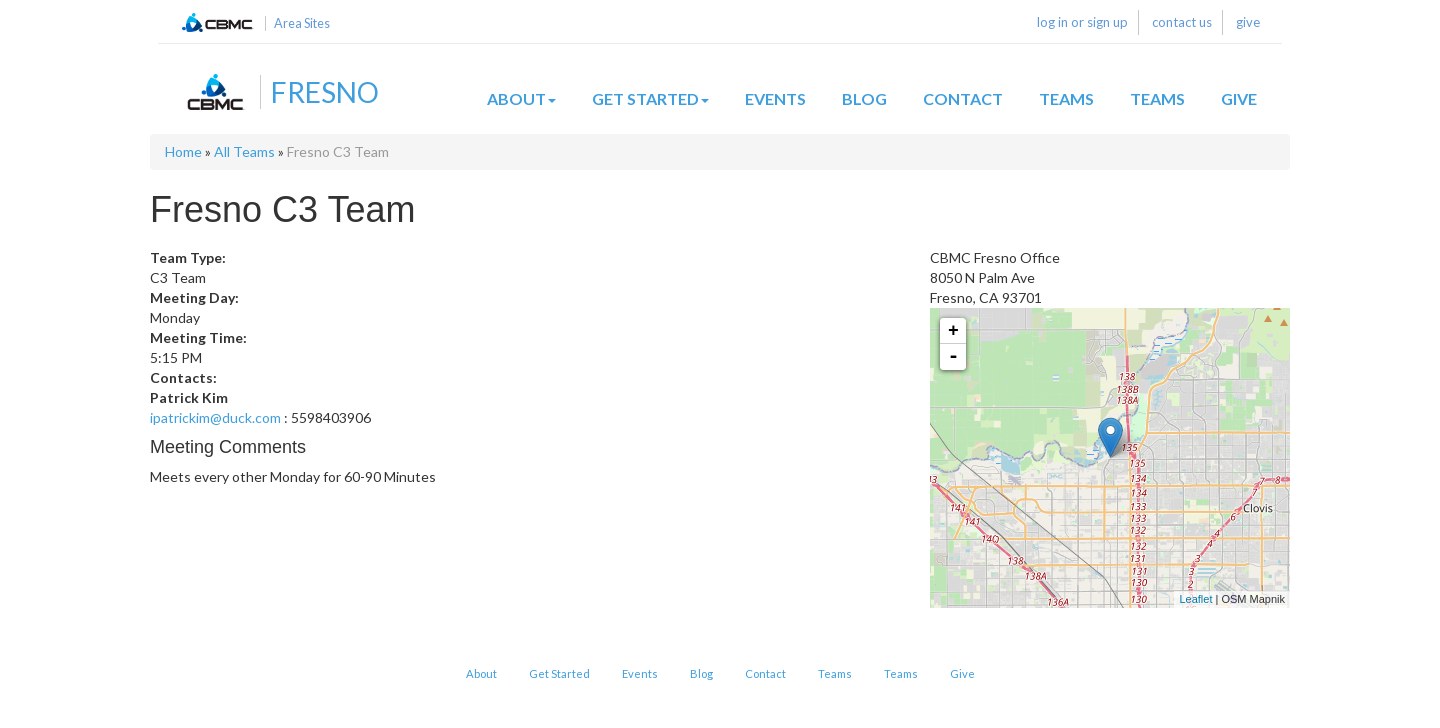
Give (1239, 98)
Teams (1066, 98)
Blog (864, 98)
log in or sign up (1082, 22)
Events (775, 98)
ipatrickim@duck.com (215, 417)
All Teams (244, 151)
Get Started (650, 98)
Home (183, 151)
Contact (963, 98)
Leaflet (1195, 599)
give (1248, 22)
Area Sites (302, 23)
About (521, 98)
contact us (1182, 22)
